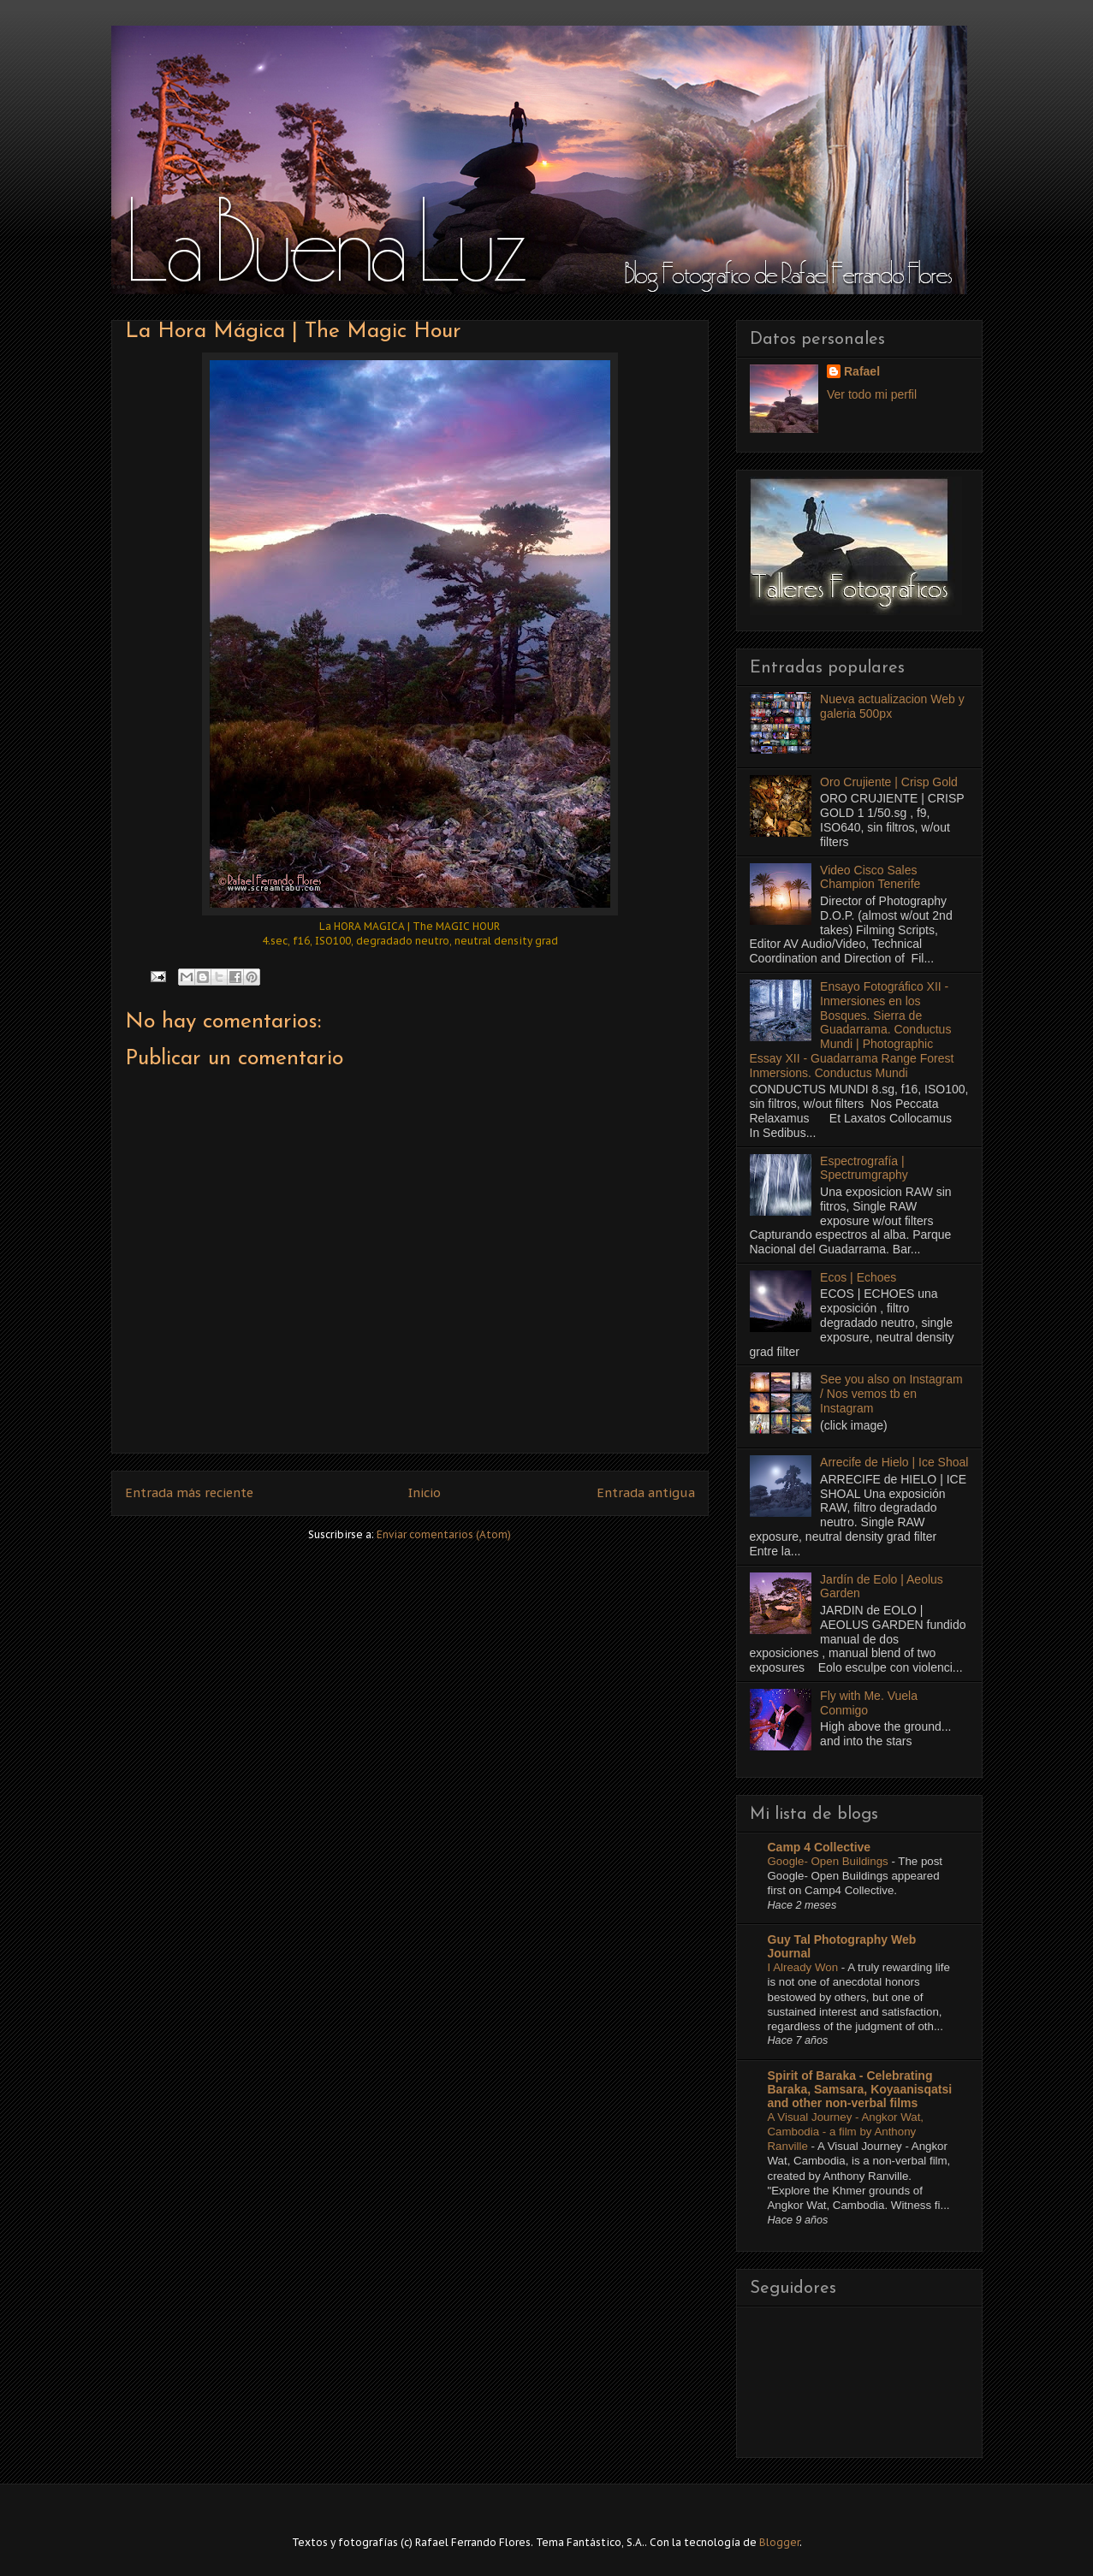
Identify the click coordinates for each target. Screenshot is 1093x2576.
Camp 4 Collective (819, 1847)
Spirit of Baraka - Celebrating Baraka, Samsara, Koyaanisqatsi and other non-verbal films (860, 2089)
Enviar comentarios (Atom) (444, 1534)
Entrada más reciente (189, 1492)
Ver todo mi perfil (872, 394)
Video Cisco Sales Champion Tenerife (870, 877)
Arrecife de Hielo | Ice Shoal (894, 1462)
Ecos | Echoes (858, 1277)
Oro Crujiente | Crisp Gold (889, 782)
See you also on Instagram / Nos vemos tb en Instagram (891, 1393)
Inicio (424, 1492)
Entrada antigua (646, 1492)
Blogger (779, 2542)
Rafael (862, 371)
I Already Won (804, 1967)
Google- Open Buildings (830, 1861)
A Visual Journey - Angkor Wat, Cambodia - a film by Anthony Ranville (846, 2132)
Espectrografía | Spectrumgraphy (864, 1168)
